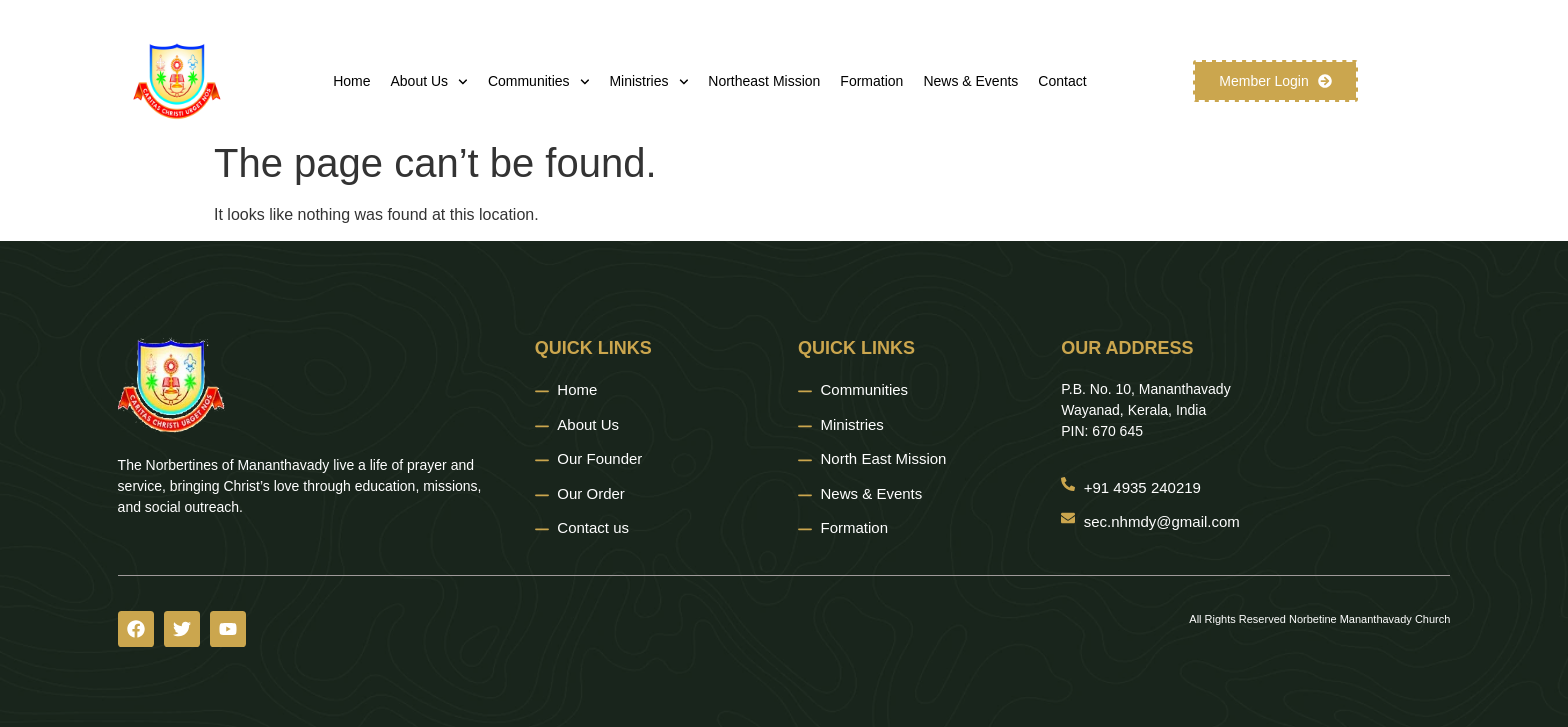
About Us (429, 82)
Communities (539, 82)
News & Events (970, 81)
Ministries (648, 82)
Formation (871, 81)
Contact (1062, 81)
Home (351, 81)
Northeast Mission (764, 81)
